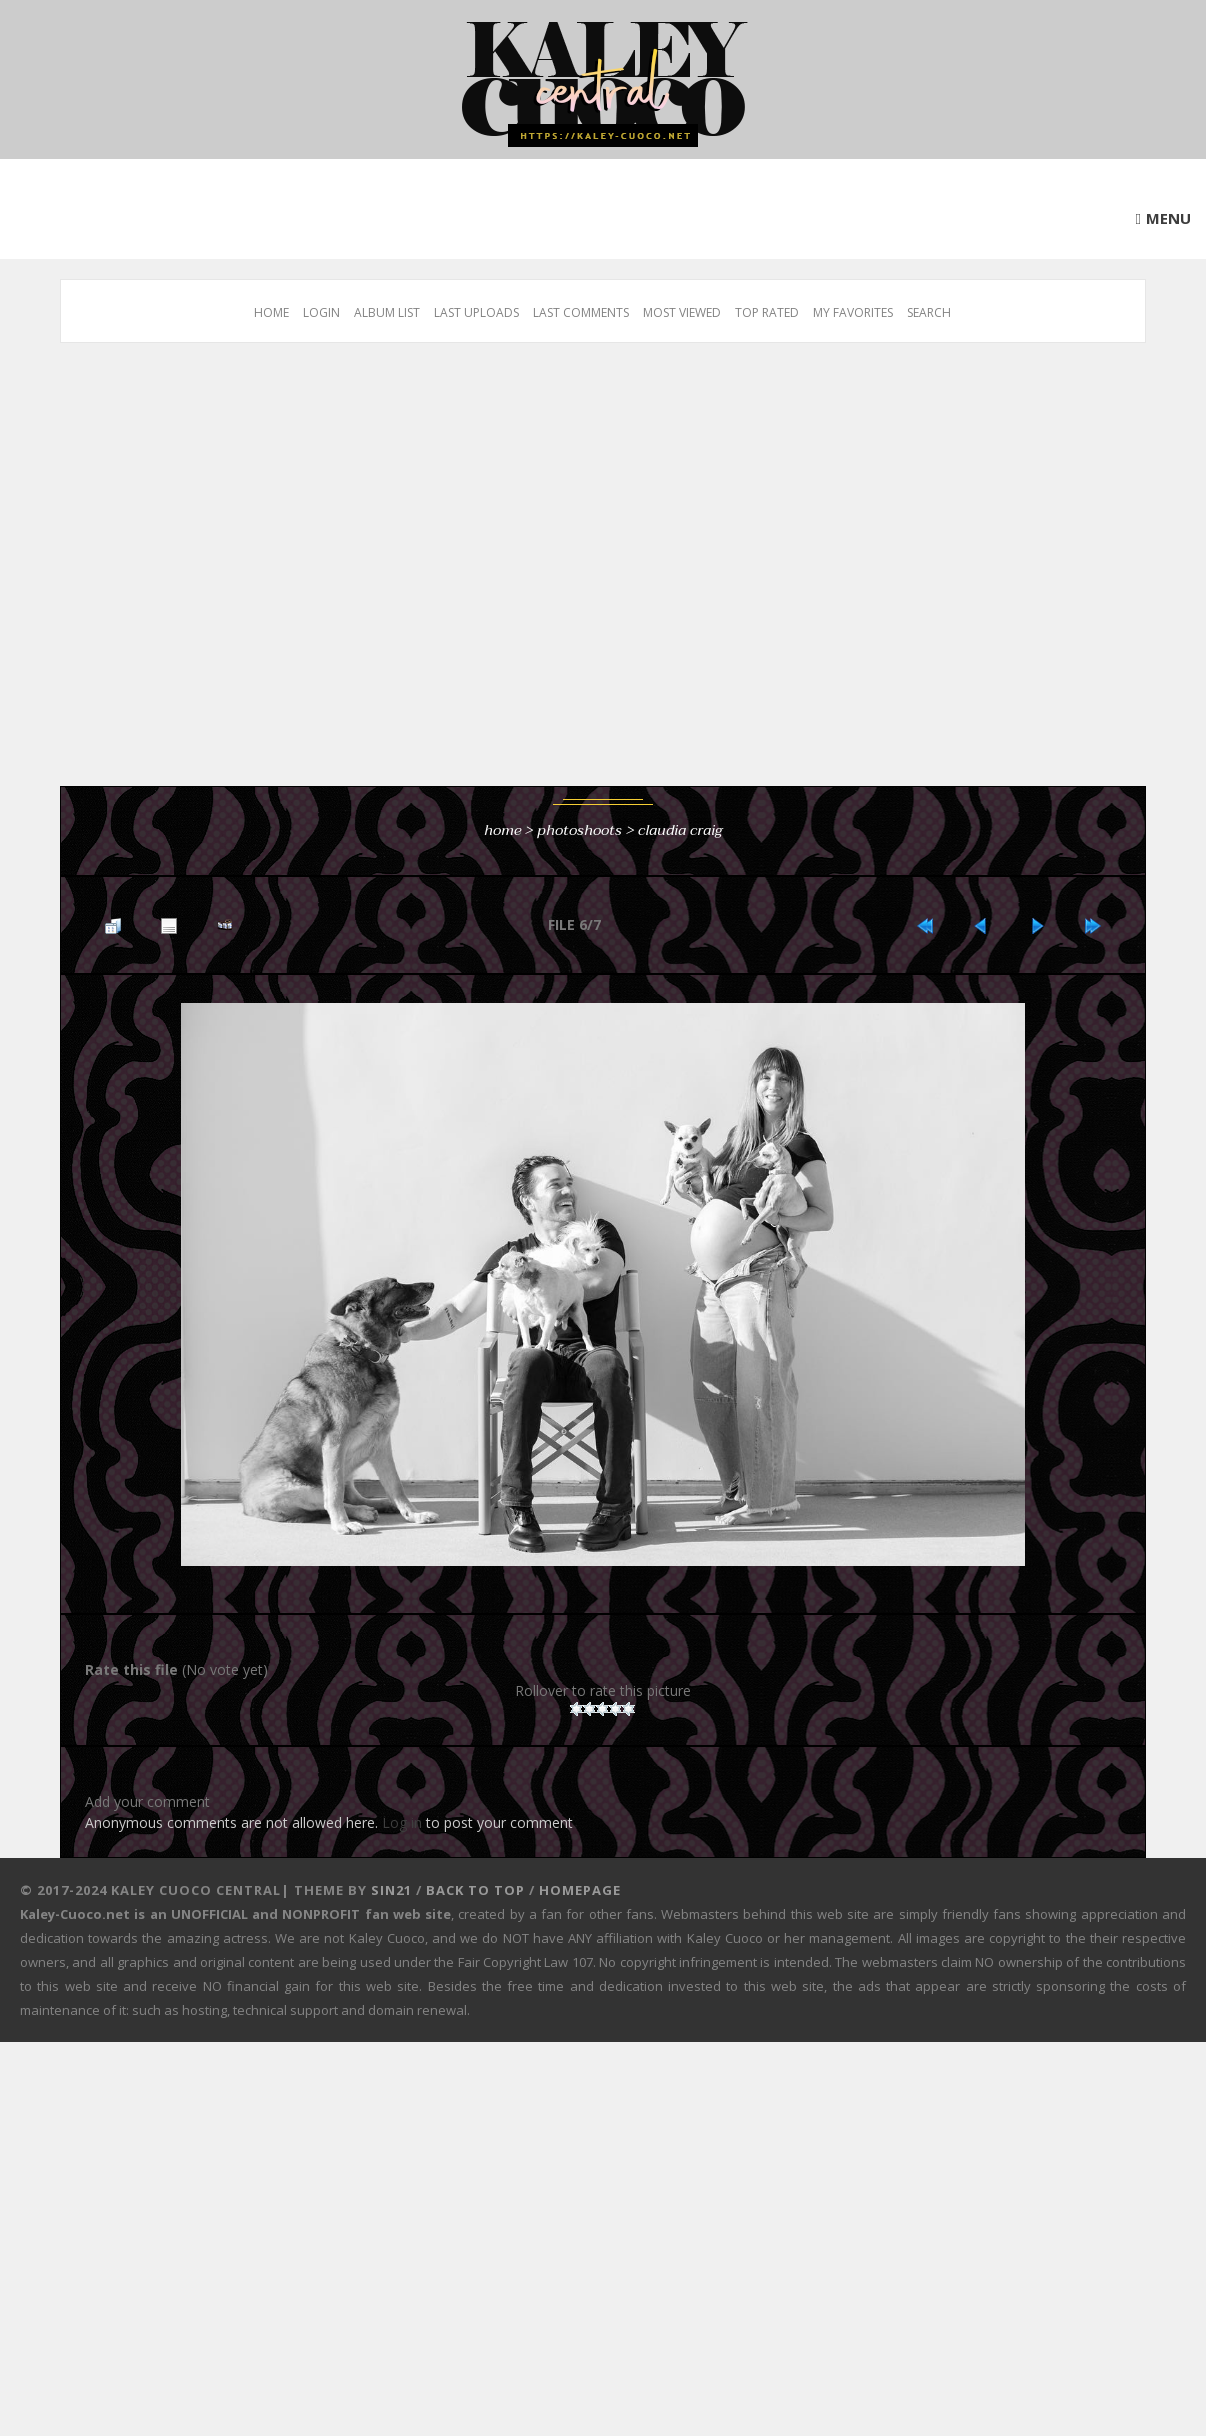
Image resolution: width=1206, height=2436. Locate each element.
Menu (1168, 218)
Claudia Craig (680, 830)
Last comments (581, 312)
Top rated (767, 312)
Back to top (475, 1890)
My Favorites (853, 312)
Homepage (580, 1890)
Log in (402, 1822)
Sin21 (391, 1890)
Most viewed (682, 312)
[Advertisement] (187, 574)
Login (321, 312)
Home (271, 312)
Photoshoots (579, 830)
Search (929, 312)
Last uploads (476, 312)
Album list (387, 312)
